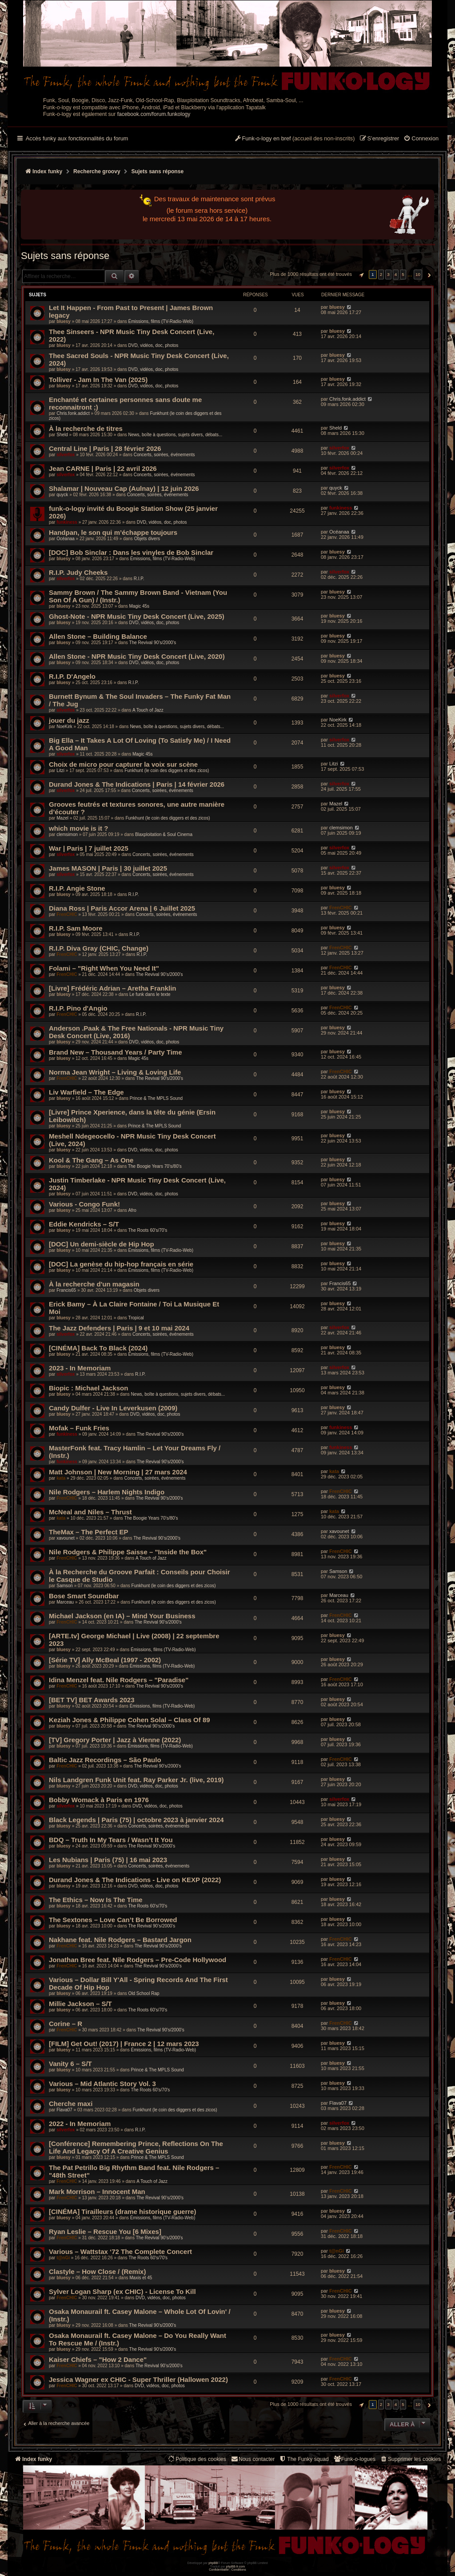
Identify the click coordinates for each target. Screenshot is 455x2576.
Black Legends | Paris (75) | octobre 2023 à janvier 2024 (136, 1820)
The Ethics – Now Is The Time (96, 1899)
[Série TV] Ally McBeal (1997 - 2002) (105, 1660)
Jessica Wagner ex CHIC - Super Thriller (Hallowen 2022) (138, 2379)
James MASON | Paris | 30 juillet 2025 (108, 868)
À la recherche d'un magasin (94, 1284)
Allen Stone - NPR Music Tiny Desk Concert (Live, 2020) (137, 656)
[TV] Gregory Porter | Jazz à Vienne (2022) (115, 1740)
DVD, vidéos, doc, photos (153, 345)
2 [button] (381, 274)
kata (60, 1478)
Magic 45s (139, 606)
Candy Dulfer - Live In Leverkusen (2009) (113, 1408)
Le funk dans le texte (149, 994)
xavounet (65, 1538)
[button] (360, 274)
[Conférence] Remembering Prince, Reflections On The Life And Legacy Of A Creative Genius (136, 2147)
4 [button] (396, 274)
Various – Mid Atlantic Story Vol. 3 (102, 2083)
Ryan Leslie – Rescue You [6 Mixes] (105, 2231)
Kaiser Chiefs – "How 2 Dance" (98, 2359)
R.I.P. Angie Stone (77, 888)
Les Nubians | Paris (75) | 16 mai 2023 (108, 1859)
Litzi (60, 770)
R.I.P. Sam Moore (76, 928)
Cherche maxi (70, 2103)
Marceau (65, 1602)
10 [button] (417, 274)
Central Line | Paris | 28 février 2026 (105, 448)
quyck (62, 494)
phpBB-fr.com (235, 2566)
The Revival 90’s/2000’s (152, 642)
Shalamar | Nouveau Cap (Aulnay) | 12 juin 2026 (124, 488)
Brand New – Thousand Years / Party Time (115, 1052)
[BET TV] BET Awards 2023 (92, 1700)
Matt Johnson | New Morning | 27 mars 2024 (118, 1472)
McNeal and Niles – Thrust (90, 1512)
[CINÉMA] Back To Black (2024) (98, 1348)
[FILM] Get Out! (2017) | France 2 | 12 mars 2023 (124, 2043)
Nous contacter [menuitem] (253, 2459)
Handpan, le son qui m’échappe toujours (113, 532)
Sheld (62, 434)
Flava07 (64, 2109)
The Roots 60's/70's (147, 1230)
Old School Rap (143, 1993)
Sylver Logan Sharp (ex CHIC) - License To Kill (122, 2291)
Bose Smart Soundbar (84, 1596)
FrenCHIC (66, 914)
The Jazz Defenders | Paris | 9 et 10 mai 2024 (119, 1328)
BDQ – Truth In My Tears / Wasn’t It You (111, 1839)
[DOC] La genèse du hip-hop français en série (121, 1264)
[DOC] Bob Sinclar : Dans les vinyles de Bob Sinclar (131, 552)
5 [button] (403, 274)
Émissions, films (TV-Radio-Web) (160, 321)
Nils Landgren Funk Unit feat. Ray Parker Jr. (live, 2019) (136, 1780)
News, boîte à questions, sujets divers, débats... (175, 434)
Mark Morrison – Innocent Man (97, 2191)
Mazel (62, 818)
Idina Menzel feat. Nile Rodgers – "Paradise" (118, 1680)
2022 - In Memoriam (80, 2123)
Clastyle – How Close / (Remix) (97, 2271)
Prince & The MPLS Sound (156, 1098)
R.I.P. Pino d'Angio (78, 1008)
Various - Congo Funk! (84, 1204)
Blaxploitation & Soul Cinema (163, 834)
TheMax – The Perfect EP (88, 1532)
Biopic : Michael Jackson (88, 1388)
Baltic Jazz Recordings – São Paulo (105, 1760)
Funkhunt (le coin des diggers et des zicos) (166, 770)
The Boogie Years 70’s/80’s (155, 1166)
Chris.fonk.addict (72, 413)
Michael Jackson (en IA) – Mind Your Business (122, 1616)
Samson (64, 1585)
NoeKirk (64, 726)
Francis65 (66, 1290)
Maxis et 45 (140, 2277)
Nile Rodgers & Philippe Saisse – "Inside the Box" (128, 1552)
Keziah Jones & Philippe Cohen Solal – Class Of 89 (129, 1720)
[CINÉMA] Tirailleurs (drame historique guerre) (122, 2211)
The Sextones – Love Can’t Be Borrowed (113, 1919)
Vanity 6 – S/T (70, 2063)
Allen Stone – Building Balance (98, 636)
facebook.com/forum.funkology (154, 114)
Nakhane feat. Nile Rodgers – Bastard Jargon (120, 1939)
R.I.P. (139, 578)
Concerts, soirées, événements (164, 454)
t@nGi (63, 2257)
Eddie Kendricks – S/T (84, 1224)
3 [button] (388, 274)
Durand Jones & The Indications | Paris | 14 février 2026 (136, 784)
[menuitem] (421, 139)
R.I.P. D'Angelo (72, 676)
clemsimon (67, 834)
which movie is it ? (78, 828)
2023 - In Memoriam (80, 1368)
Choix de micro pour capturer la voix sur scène (123, 764)
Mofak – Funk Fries (79, 1428)
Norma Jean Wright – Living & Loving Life (115, 1072)
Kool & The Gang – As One (91, 1160)
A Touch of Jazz (148, 710)
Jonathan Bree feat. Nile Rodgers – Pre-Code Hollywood (137, 1959)
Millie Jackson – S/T (80, 2003)
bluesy (63, 321)
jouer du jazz (69, 720)
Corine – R (65, 2023)
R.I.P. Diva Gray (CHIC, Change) (98, 948)
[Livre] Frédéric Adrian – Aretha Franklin (112, 988)
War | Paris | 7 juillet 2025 (88, 848)
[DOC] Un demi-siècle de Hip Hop (101, 1244)
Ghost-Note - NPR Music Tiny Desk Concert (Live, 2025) (136, 616)
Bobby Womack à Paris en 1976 (99, 1800)
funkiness (66, 522)
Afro (132, 1210)
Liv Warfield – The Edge (86, 1092)
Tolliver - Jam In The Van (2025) (98, 379)
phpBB (213, 2562)
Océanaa (65, 538)
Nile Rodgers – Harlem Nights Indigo (106, 1492)
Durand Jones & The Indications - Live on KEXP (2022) (135, 1879)
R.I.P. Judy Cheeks (78, 572)
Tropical (136, 1317)
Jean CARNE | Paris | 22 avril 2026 (103, 468)
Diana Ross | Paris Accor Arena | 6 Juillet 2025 (122, 908)
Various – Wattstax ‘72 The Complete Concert (120, 2251)
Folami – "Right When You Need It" (104, 968)
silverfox (65, 454)
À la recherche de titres (86, 428)
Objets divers (147, 538)
